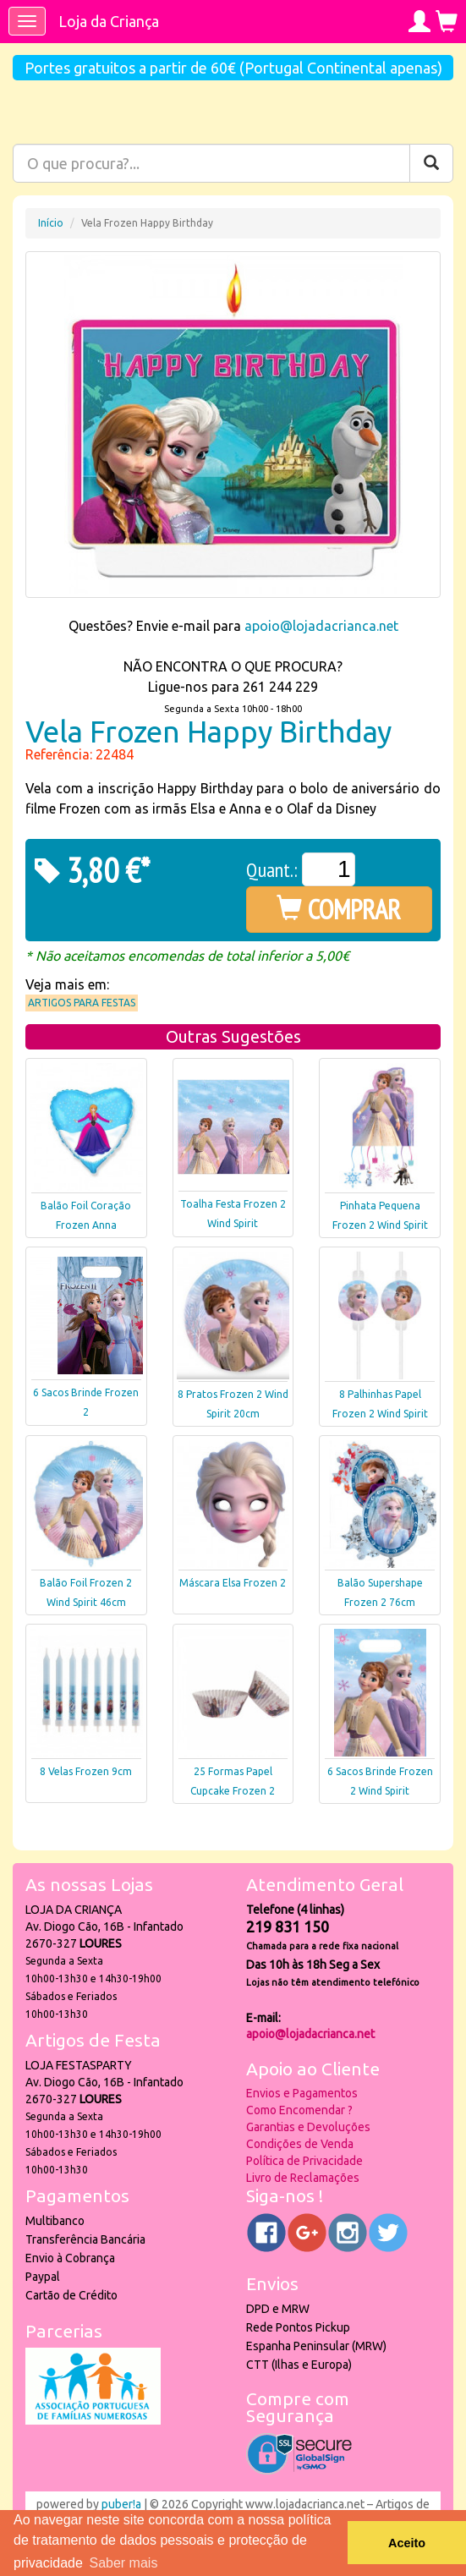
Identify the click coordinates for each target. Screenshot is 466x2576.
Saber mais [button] (123, 2563)
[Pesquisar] (431, 163)
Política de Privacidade (304, 2161)
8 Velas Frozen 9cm (86, 1771)
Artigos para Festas (81, 1002)
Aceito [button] (406, 2543)
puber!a (121, 2504)
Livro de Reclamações (302, 2177)
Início (50, 222)
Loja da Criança (108, 21)
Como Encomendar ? (299, 2110)
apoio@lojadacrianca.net (321, 625)
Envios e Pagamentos (302, 2093)
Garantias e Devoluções (308, 2127)
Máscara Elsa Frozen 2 (232, 1582)
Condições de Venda (300, 2144)
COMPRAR (339, 909)
